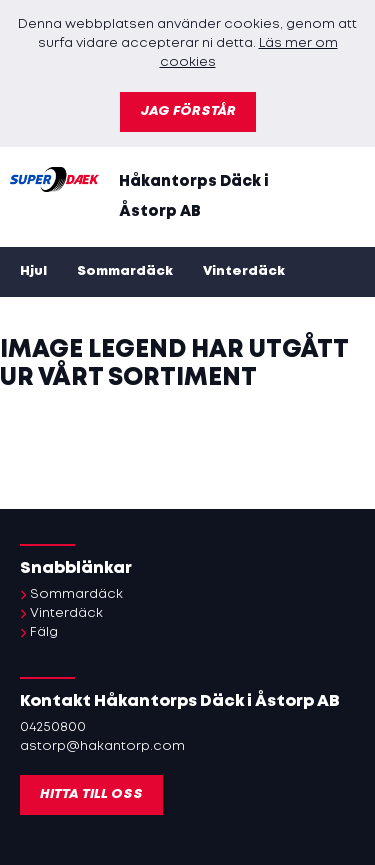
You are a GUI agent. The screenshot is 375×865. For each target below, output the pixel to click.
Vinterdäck (244, 271)
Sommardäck (125, 271)
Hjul (33, 271)
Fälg (44, 632)
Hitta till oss (91, 794)
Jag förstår (188, 111)
